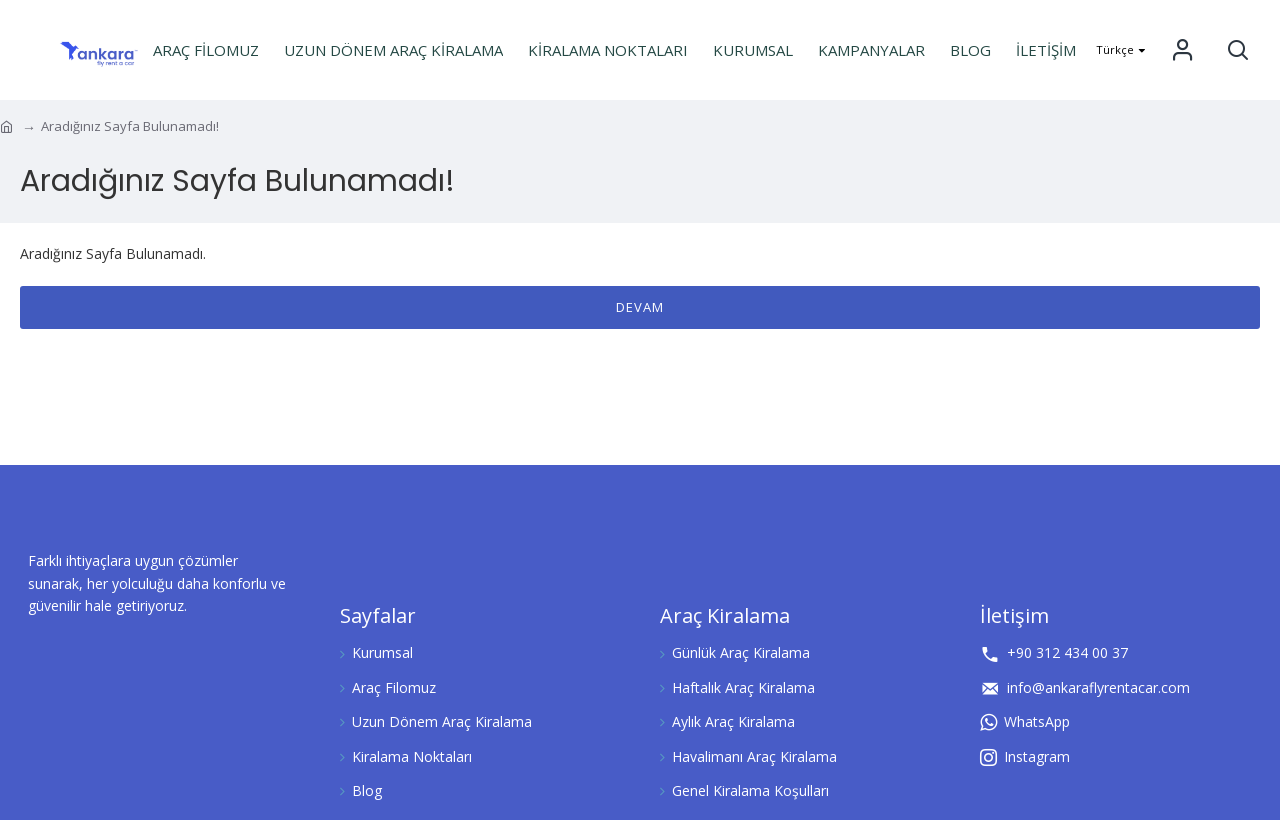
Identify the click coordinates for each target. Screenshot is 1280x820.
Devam (640, 307)
